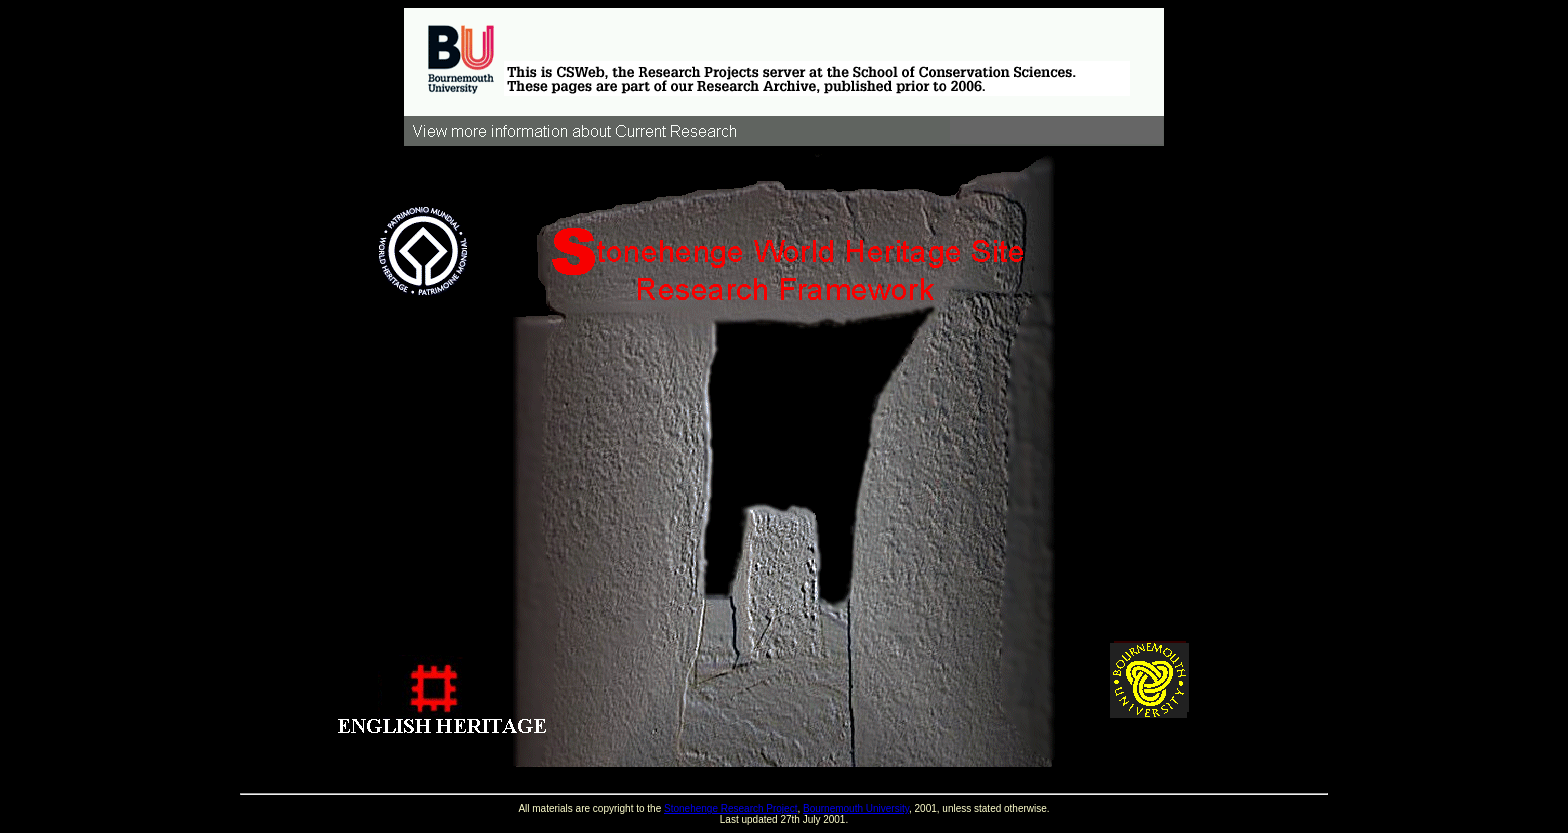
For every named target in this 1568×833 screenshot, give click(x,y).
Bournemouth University (856, 808)
